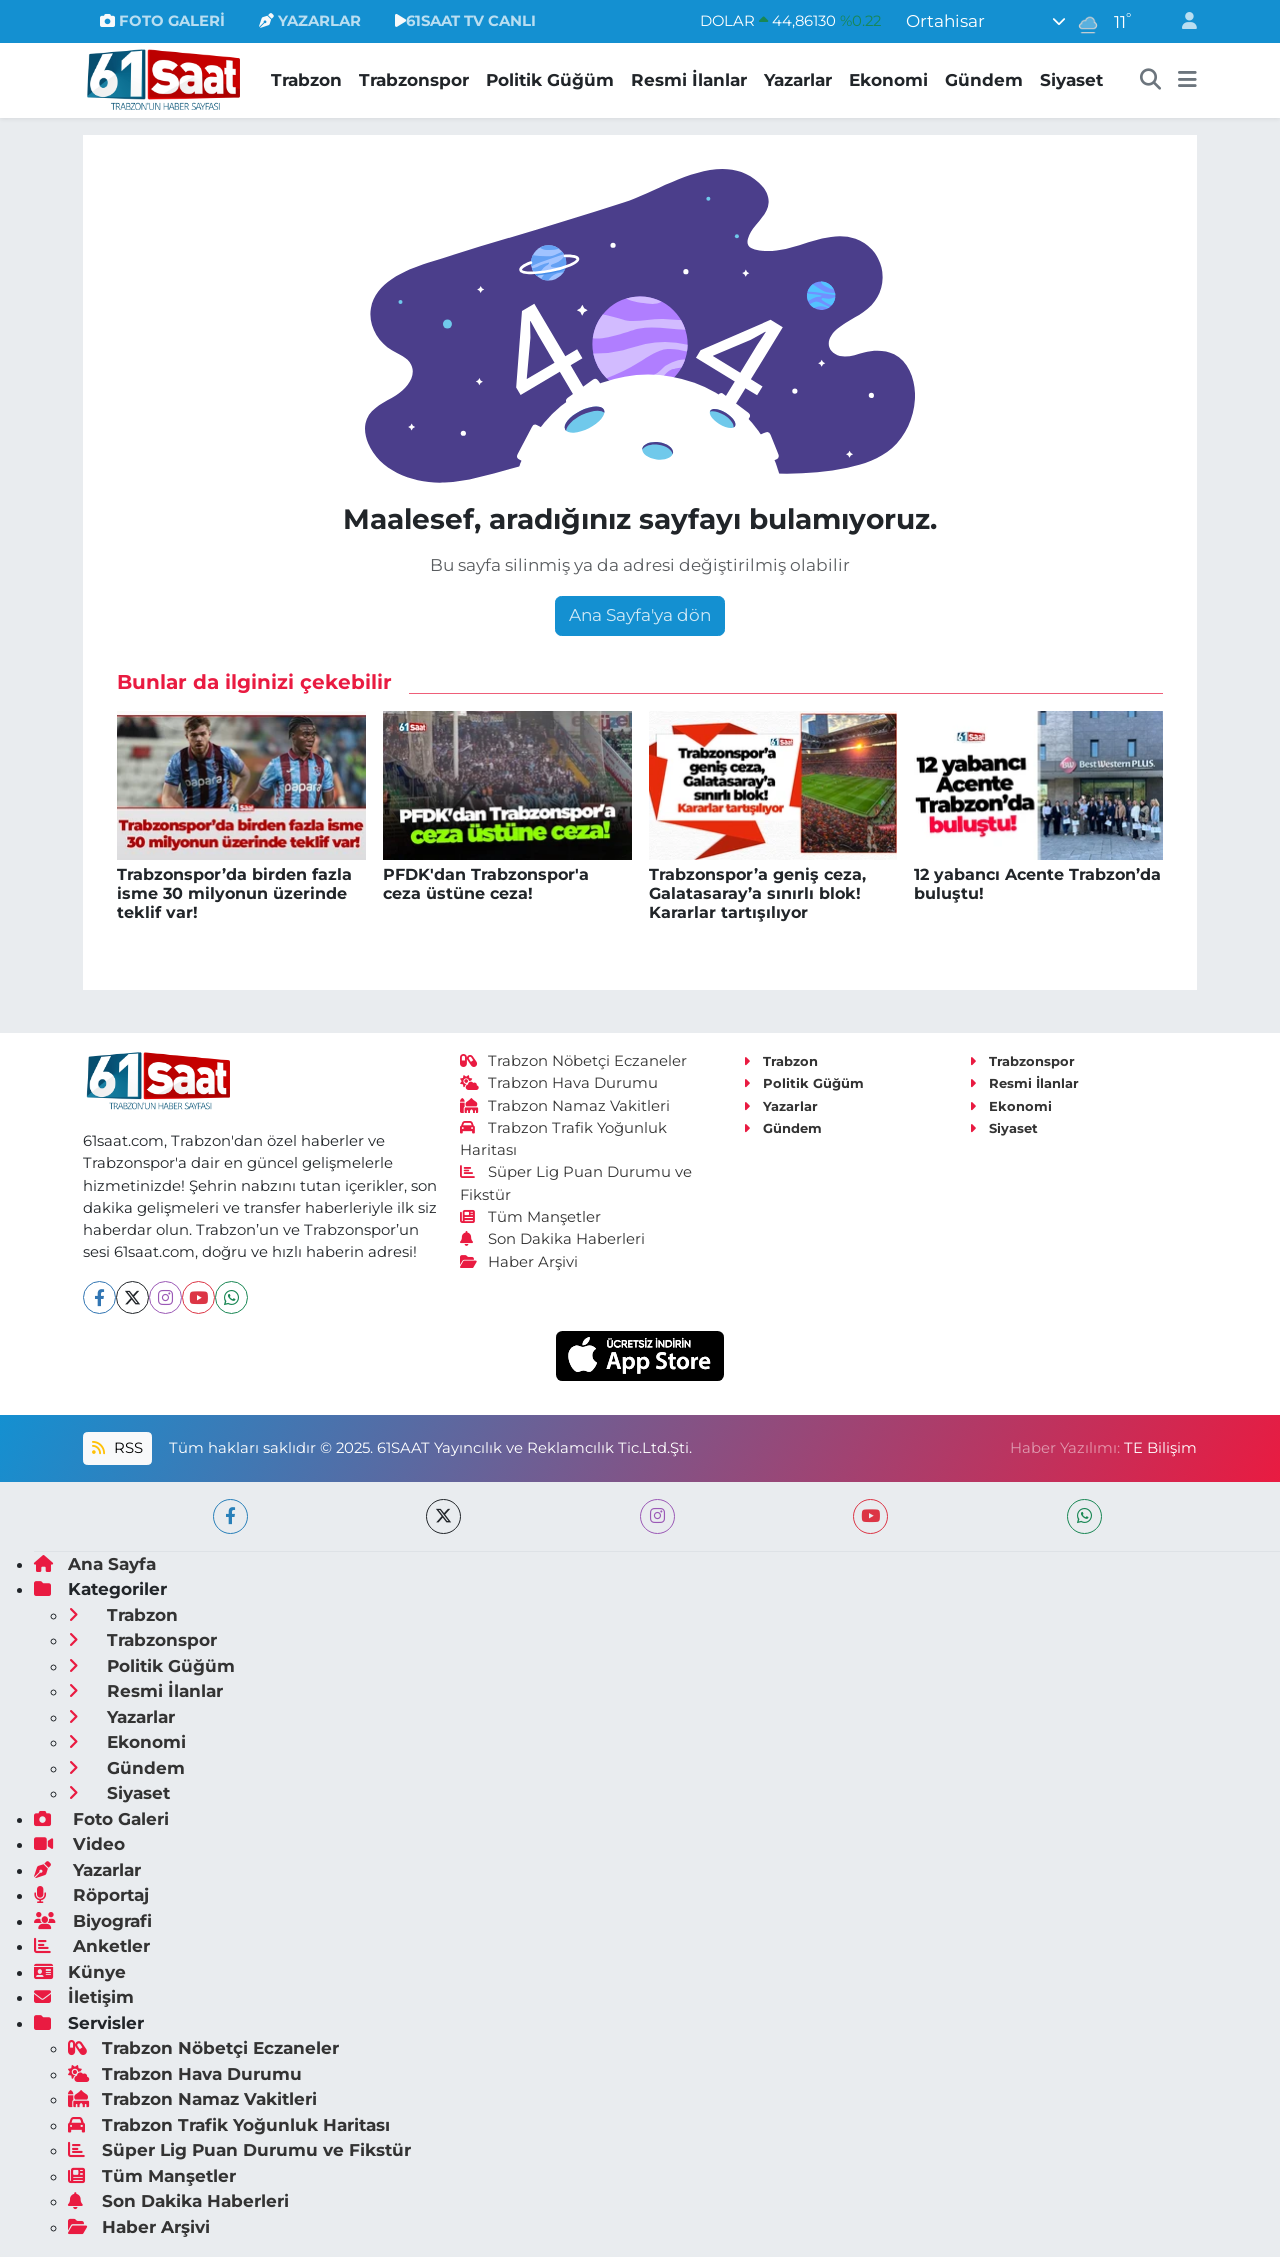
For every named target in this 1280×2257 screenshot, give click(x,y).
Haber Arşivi (519, 1262)
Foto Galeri (101, 1819)
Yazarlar (798, 80)
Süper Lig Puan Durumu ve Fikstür (239, 2150)
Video (79, 1844)
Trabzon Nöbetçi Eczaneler (574, 1061)
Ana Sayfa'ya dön (640, 615)
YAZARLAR (310, 21)
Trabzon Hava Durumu (559, 1083)
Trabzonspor (414, 80)
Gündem (984, 80)
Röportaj (91, 1895)
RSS (117, 1448)
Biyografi (93, 1921)
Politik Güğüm (550, 80)
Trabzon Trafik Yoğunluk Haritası (229, 2125)
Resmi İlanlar (689, 80)
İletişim (84, 1997)
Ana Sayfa (95, 1564)
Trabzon (306, 80)
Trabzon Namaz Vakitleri (565, 1106)
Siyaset (1071, 80)
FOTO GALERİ (162, 21)
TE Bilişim (1160, 1448)
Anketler (92, 1946)
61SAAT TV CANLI (465, 21)
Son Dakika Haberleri (553, 1239)
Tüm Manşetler (531, 1217)
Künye (80, 1972)
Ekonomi (888, 80)
